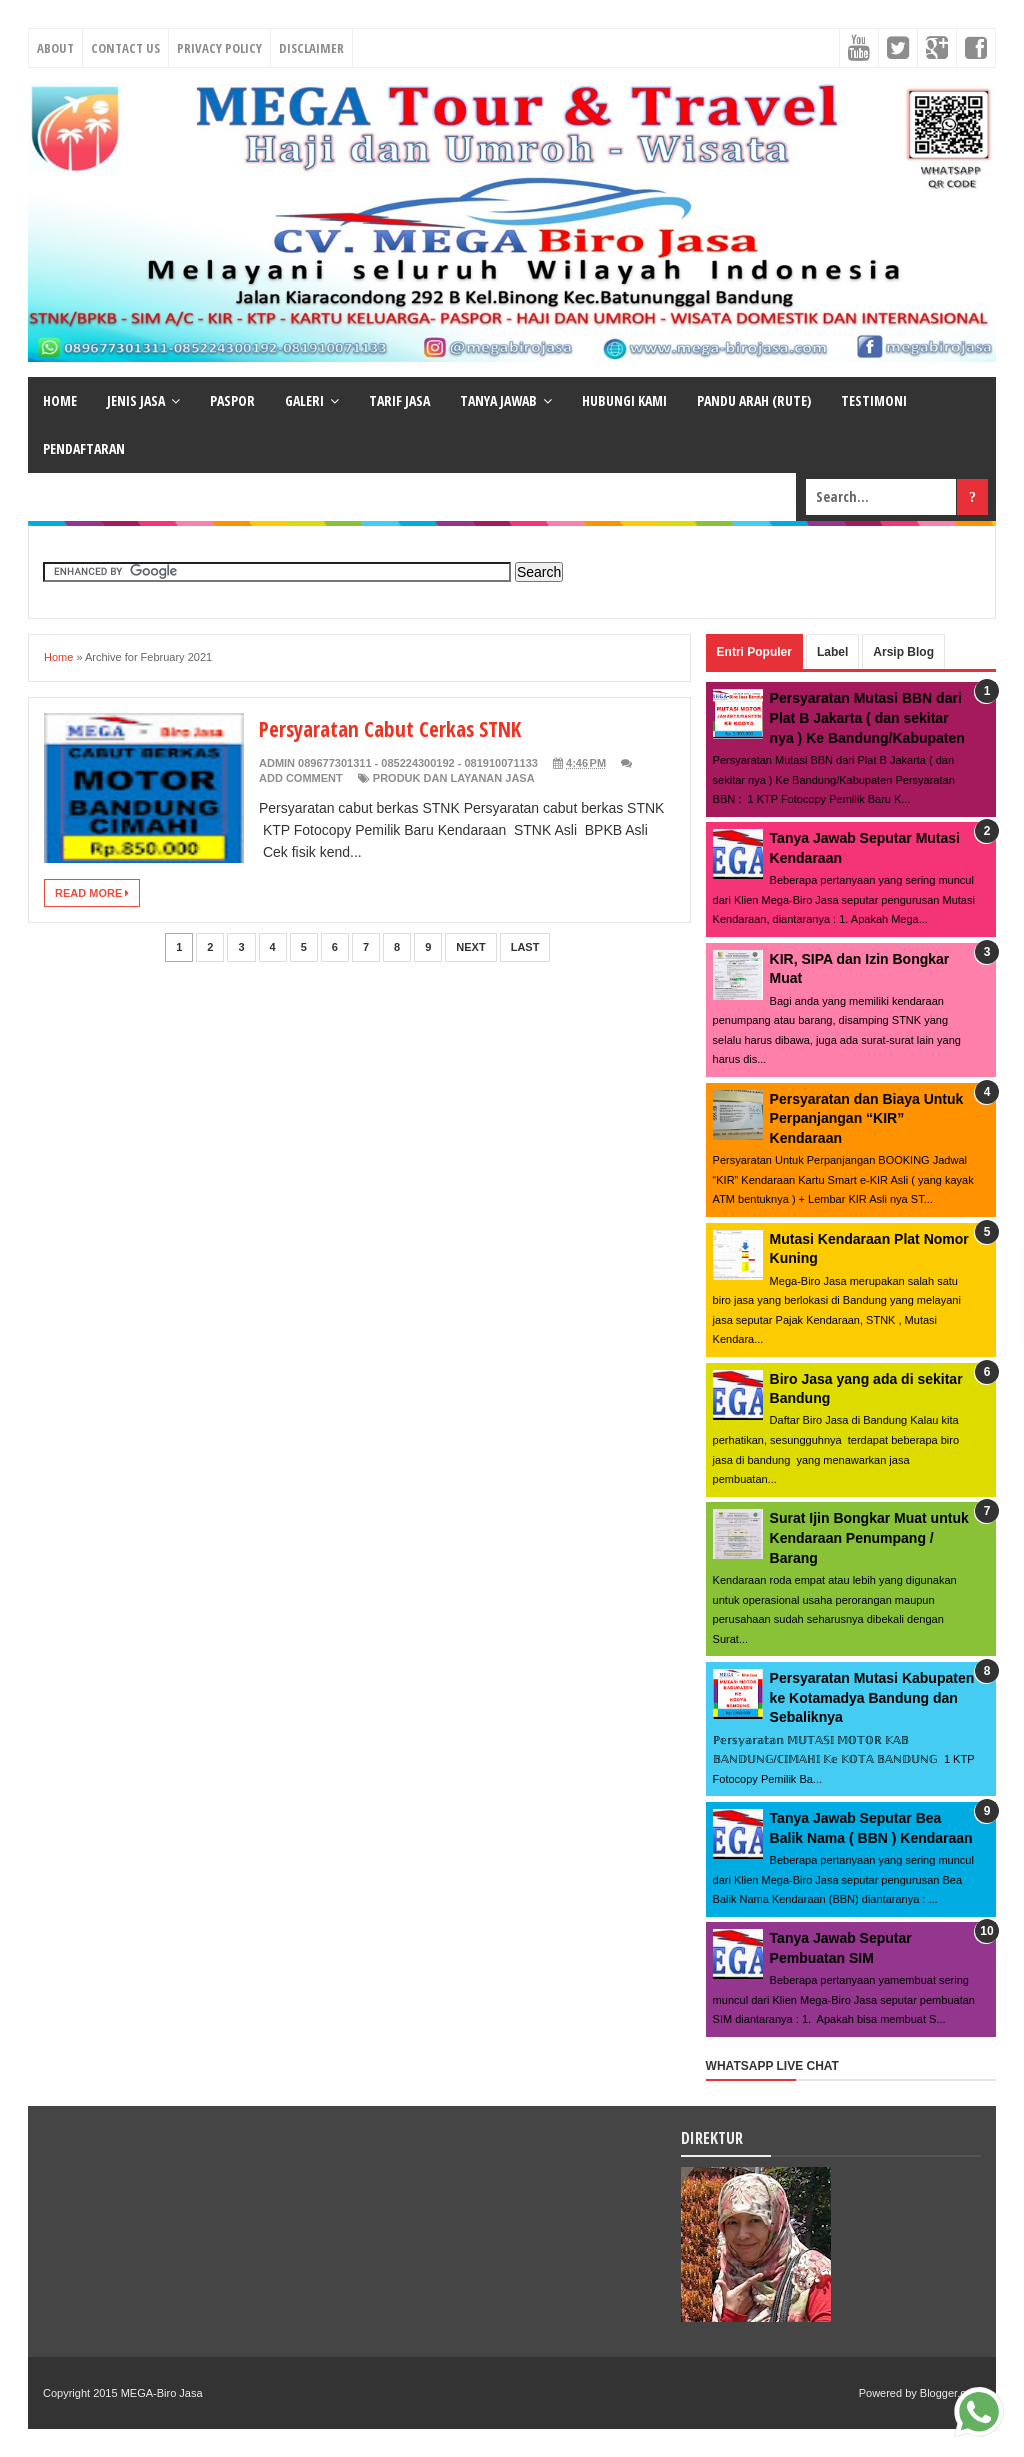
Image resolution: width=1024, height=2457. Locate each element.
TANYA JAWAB (498, 400)
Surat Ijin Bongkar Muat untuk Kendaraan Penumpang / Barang (869, 1537)
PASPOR (232, 400)
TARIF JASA (399, 400)
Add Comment (301, 778)
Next (470, 947)
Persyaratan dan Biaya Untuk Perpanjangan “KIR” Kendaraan (867, 1118)
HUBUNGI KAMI (624, 400)
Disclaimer (311, 48)
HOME (60, 400)
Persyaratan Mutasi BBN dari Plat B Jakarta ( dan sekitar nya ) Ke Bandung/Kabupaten (867, 717)
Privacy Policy (219, 48)
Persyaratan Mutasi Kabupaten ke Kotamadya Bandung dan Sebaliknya (872, 1697)
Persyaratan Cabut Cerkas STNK (396, 728)
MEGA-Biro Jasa (162, 2393)
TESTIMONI (874, 400)
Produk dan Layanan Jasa (454, 778)
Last (525, 947)
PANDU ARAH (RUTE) (754, 400)
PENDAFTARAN (84, 448)
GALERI (304, 400)
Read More (92, 893)
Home (58, 657)
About (55, 48)
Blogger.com (950, 2393)
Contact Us (125, 48)
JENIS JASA (136, 400)
